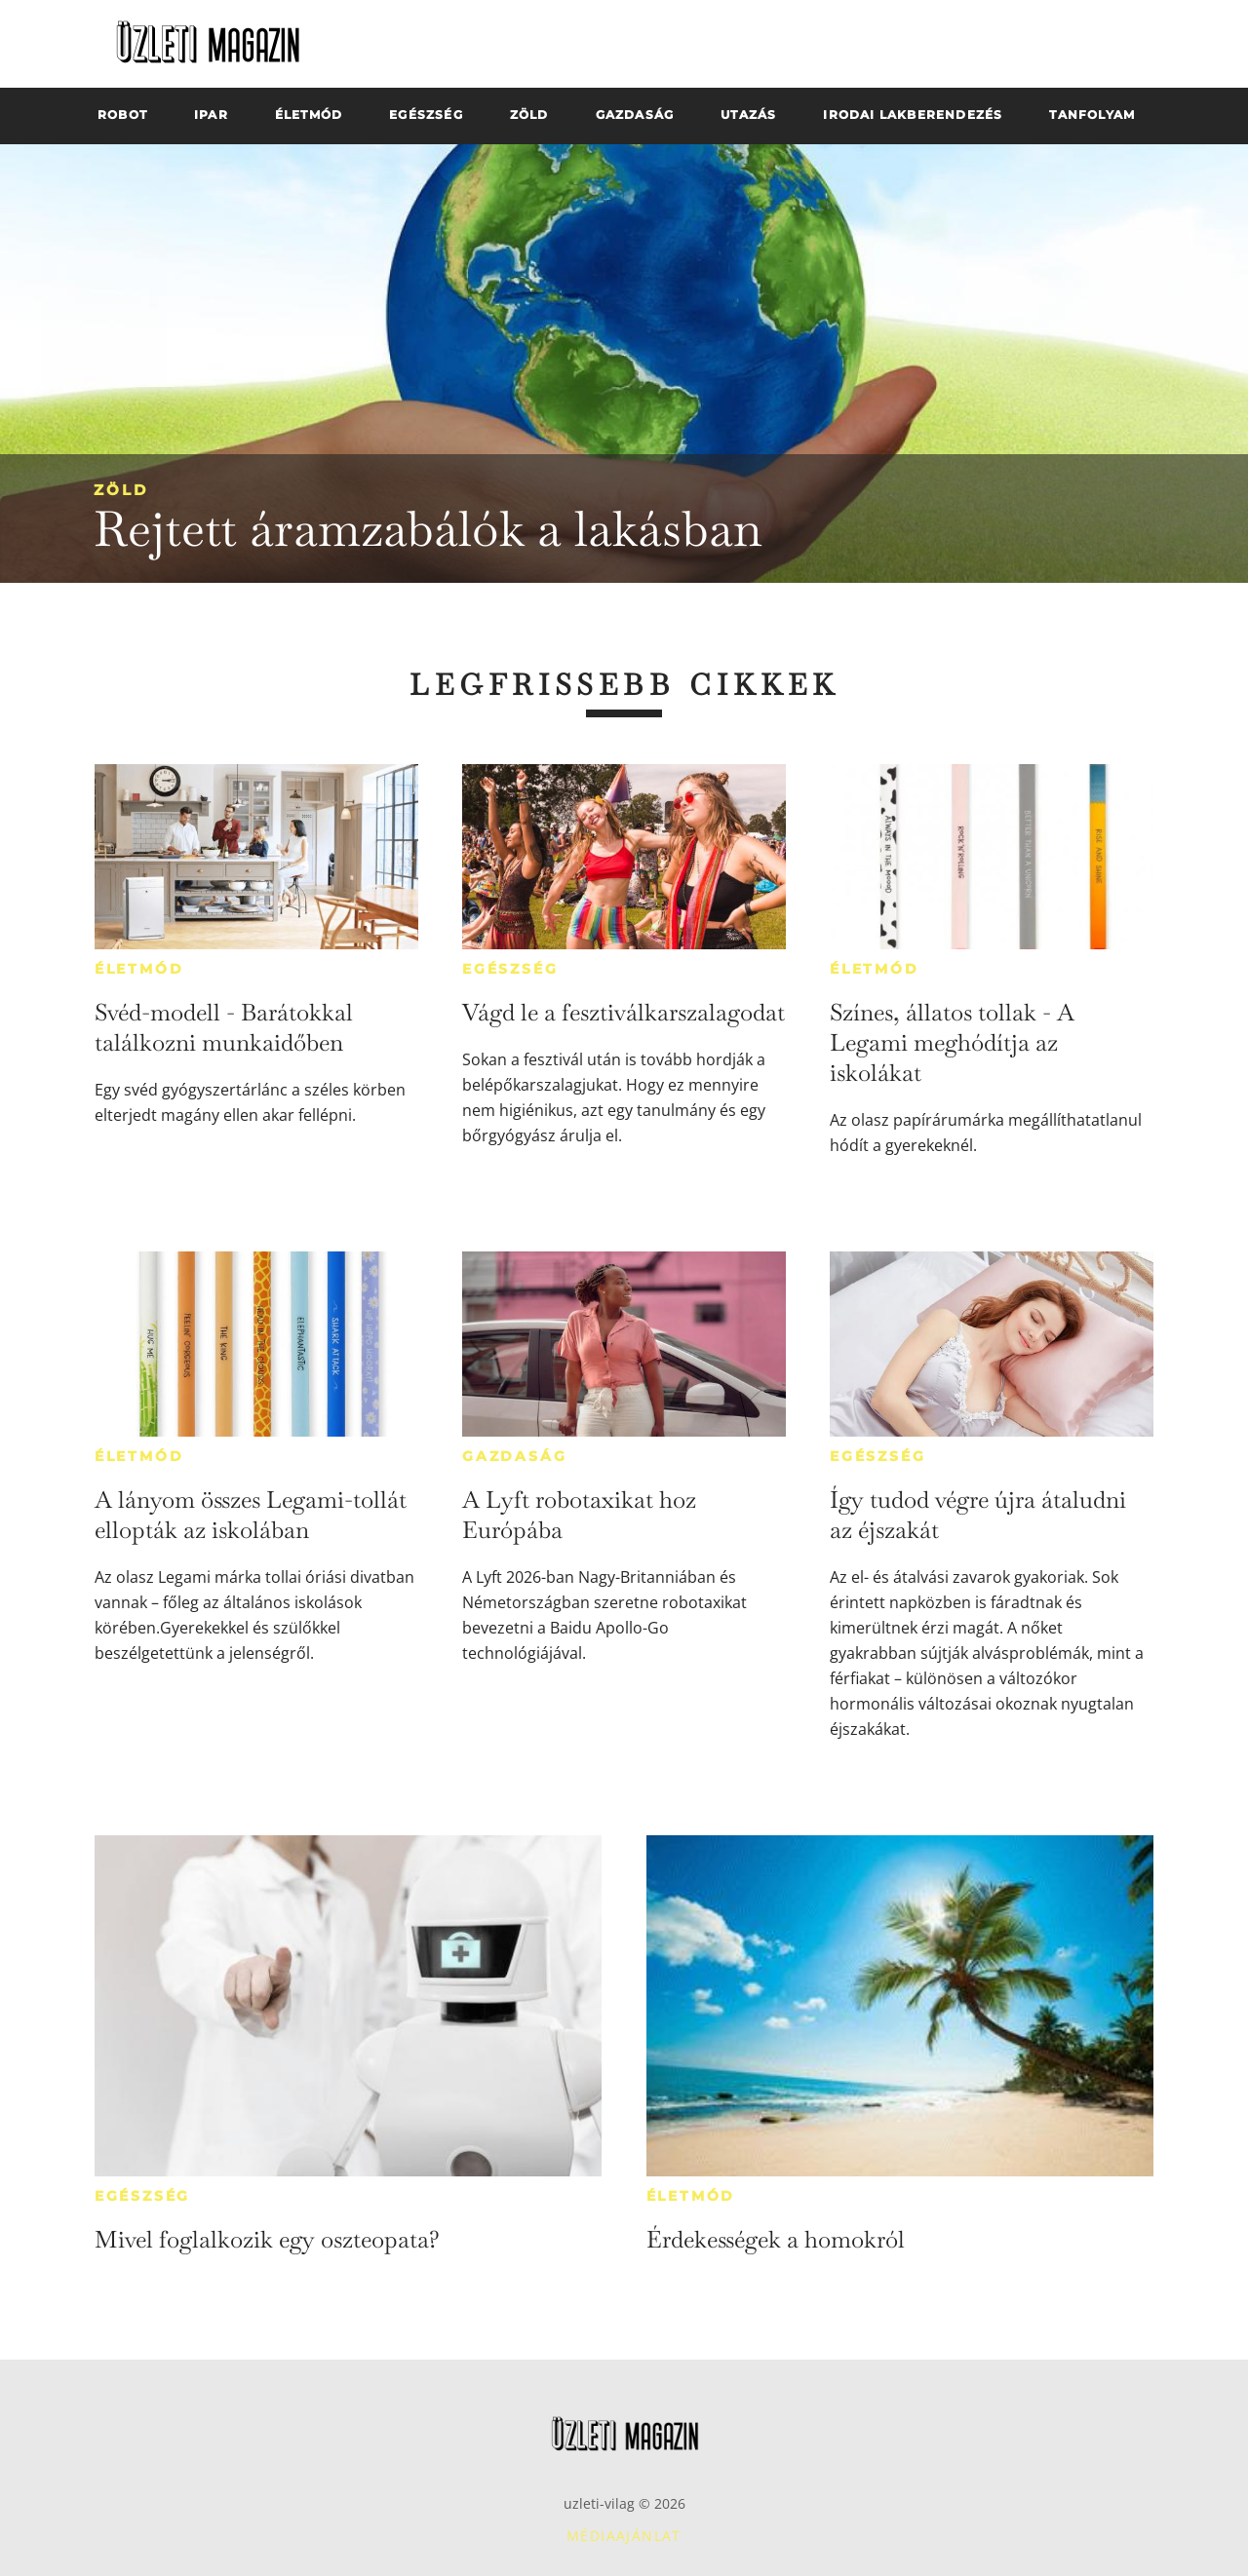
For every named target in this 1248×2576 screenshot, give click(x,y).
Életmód (139, 969)
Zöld (121, 490)
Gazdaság (514, 1456)
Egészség (510, 969)
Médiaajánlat (624, 2535)
